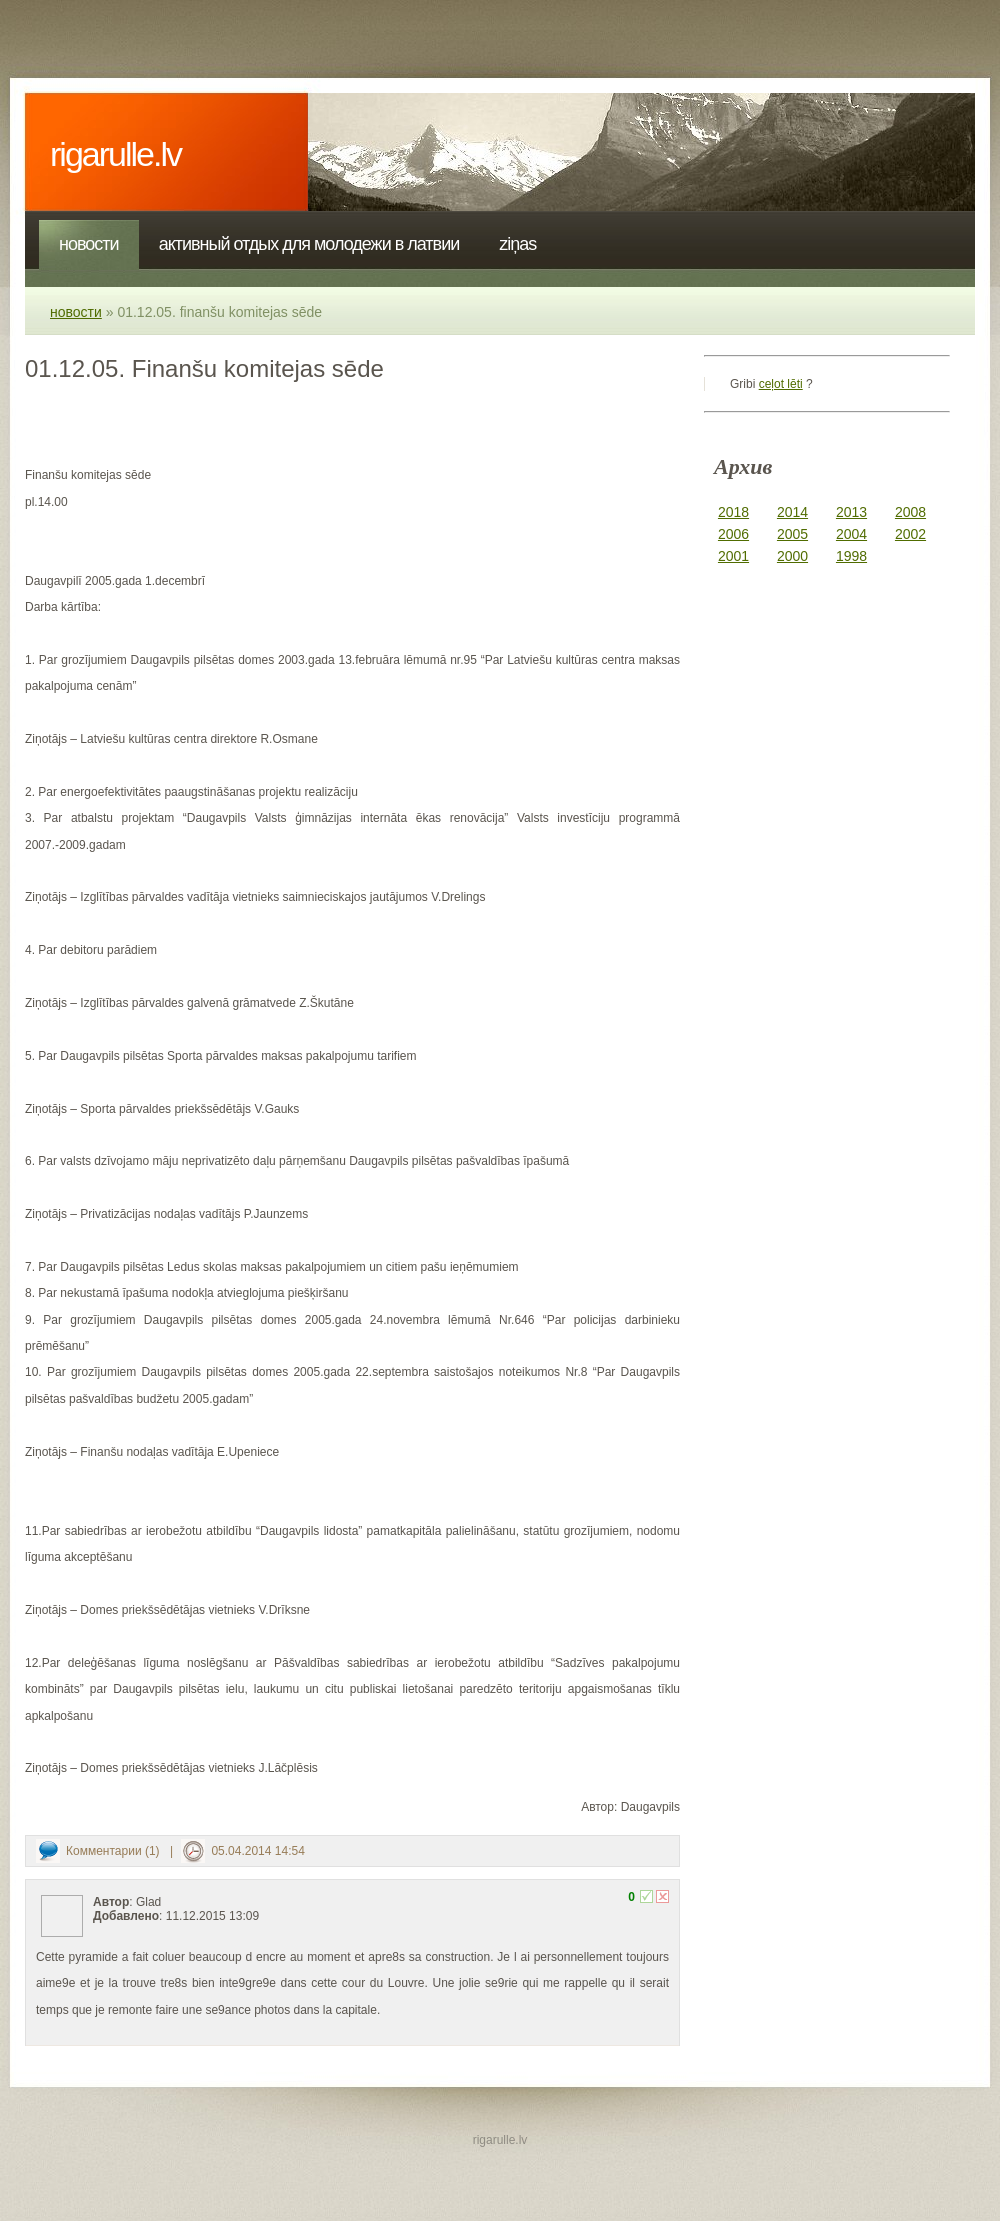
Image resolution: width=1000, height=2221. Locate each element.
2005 (792, 534)
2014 (792, 512)
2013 (851, 512)
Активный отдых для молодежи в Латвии (309, 244)
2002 (910, 534)
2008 (910, 512)
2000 (792, 556)
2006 (733, 534)
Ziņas (517, 244)
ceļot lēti (781, 384)
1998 (851, 556)
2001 (733, 556)
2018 (733, 512)
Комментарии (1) (113, 1851)
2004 (851, 534)
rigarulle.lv (115, 154)
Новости (89, 244)
